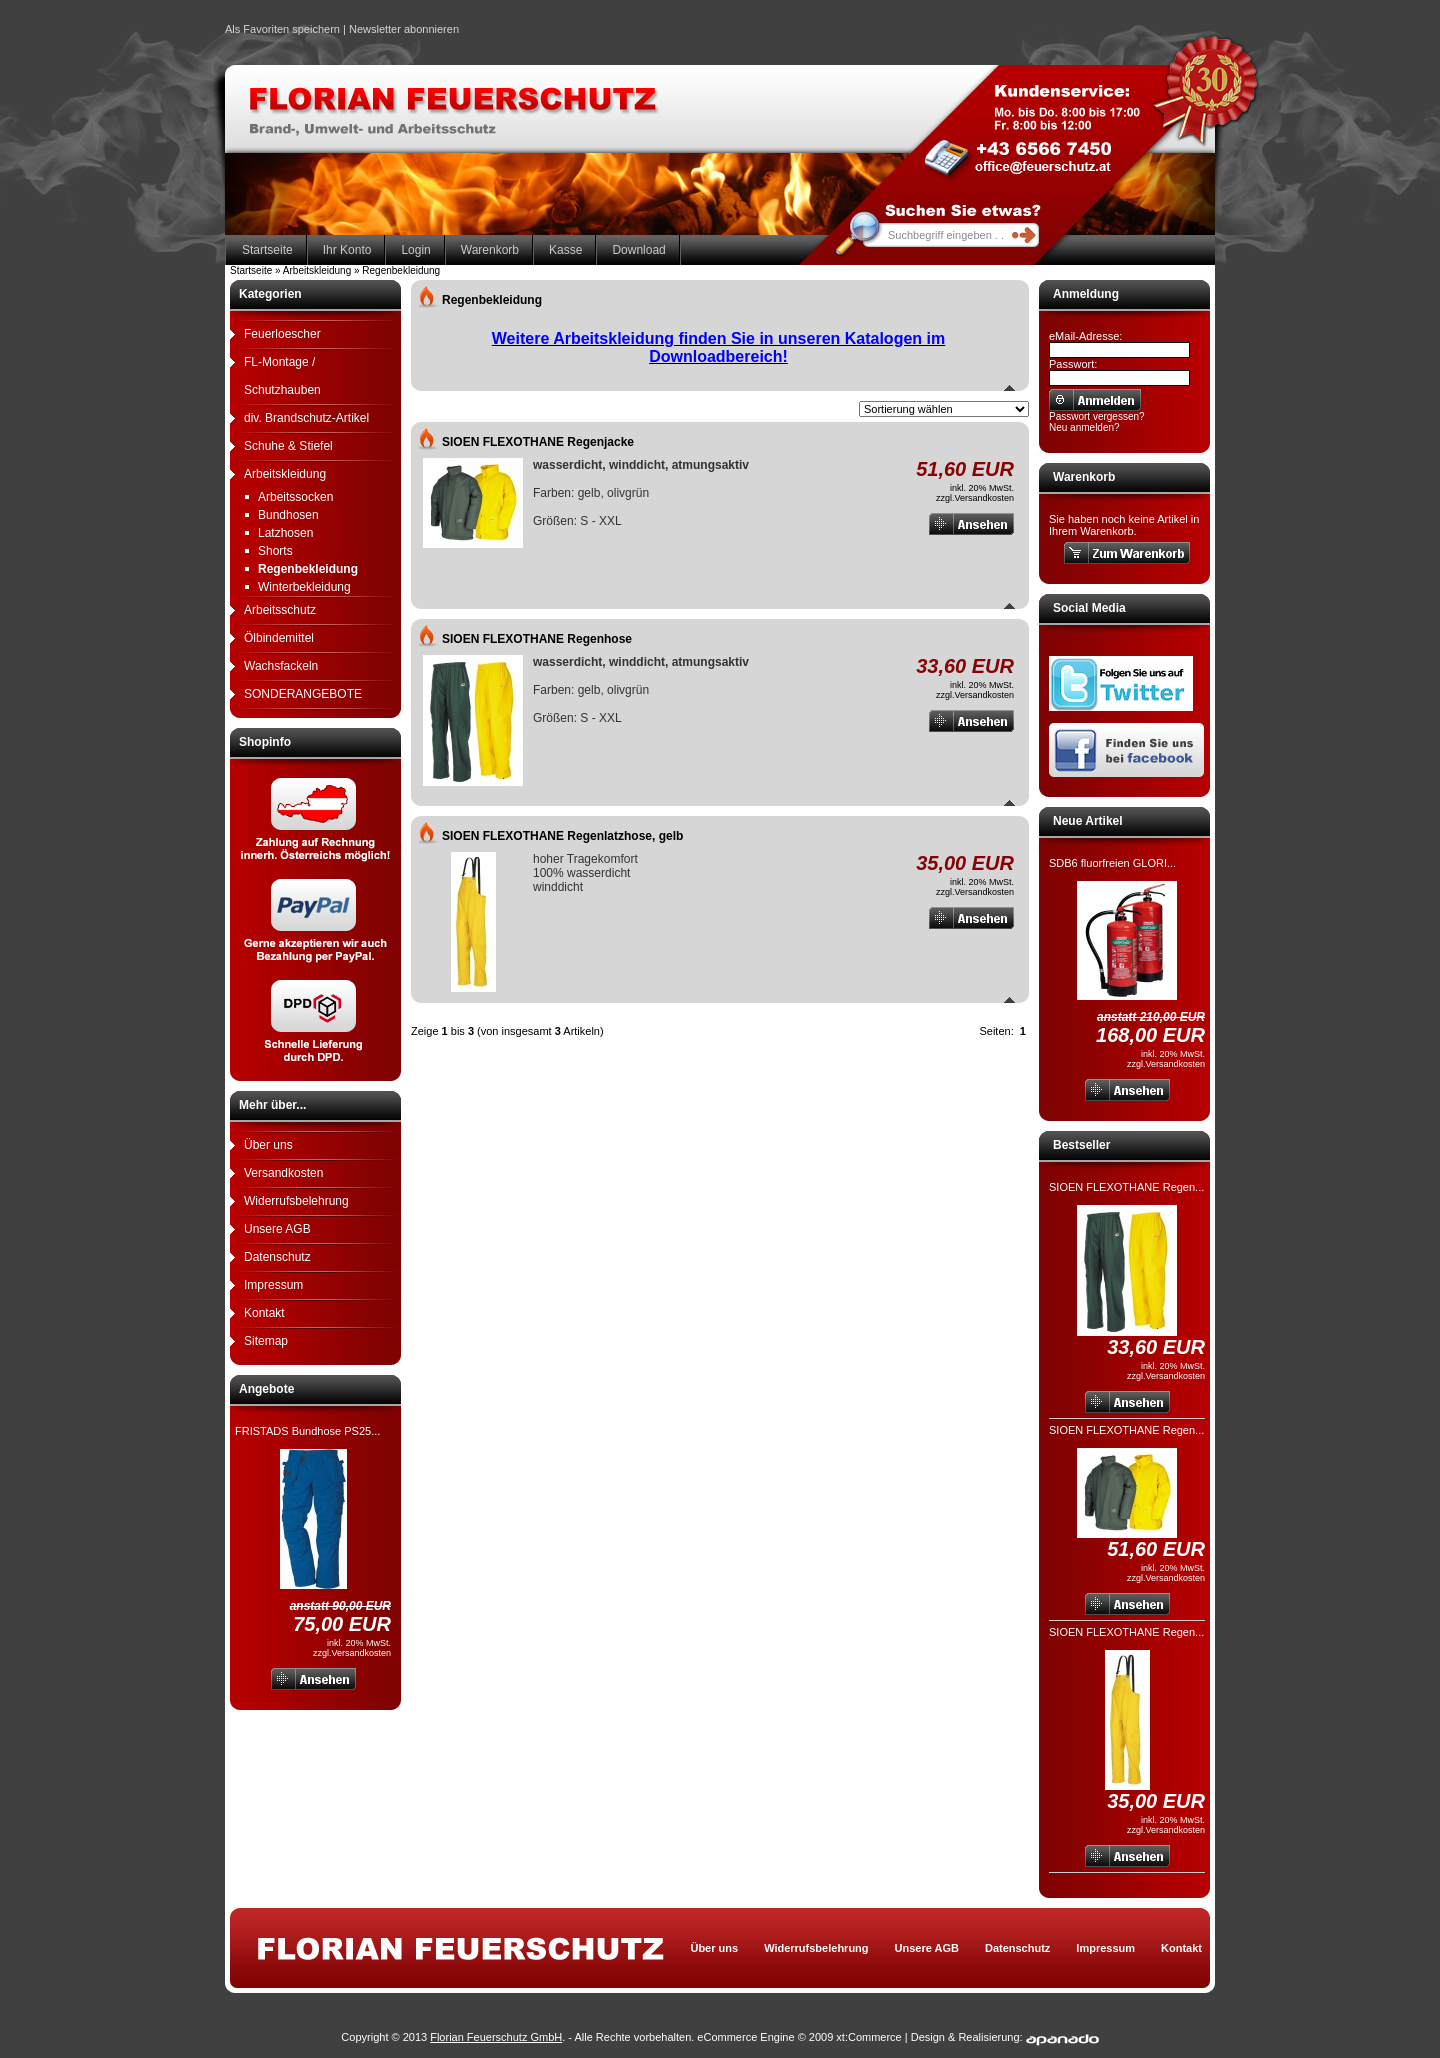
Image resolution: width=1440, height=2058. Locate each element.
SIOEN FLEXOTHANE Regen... (1126, 1187)
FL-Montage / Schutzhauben (282, 376)
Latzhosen (285, 533)
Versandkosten (283, 1173)
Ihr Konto (347, 250)
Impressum (273, 1285)
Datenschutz (277, 1257)
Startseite (267, 250)
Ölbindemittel (279, 638)
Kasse (565, 250)
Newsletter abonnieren (404, 29)
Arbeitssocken (295, 497)
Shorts (275, 551)
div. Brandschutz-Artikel (306, 418)
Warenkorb (490, 250)
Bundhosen (288, 515)
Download (638, 250)
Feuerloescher (282, 334)
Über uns (268, 1145)
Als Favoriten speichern (282, 32)
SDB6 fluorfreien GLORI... (1112, 863)
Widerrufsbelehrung (296, 1201)
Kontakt (264, 1313)
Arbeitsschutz (280, 610)
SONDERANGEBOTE (303, 694)
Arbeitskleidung (285, 474)
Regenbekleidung (308, 569)
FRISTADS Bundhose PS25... (307, 1431)
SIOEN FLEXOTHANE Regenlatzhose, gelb (562, 836)
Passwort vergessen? (1097, 416)
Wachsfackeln (281, 666)
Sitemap (266, 1341)
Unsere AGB (277, 1229)
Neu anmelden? (1084, 427)
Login (415, 250)
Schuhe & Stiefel (288, 446)
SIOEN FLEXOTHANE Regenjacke (538, 442)
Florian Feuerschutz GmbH (496, 2037)
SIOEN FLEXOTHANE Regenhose (537, 639)
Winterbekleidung (304, 587)
